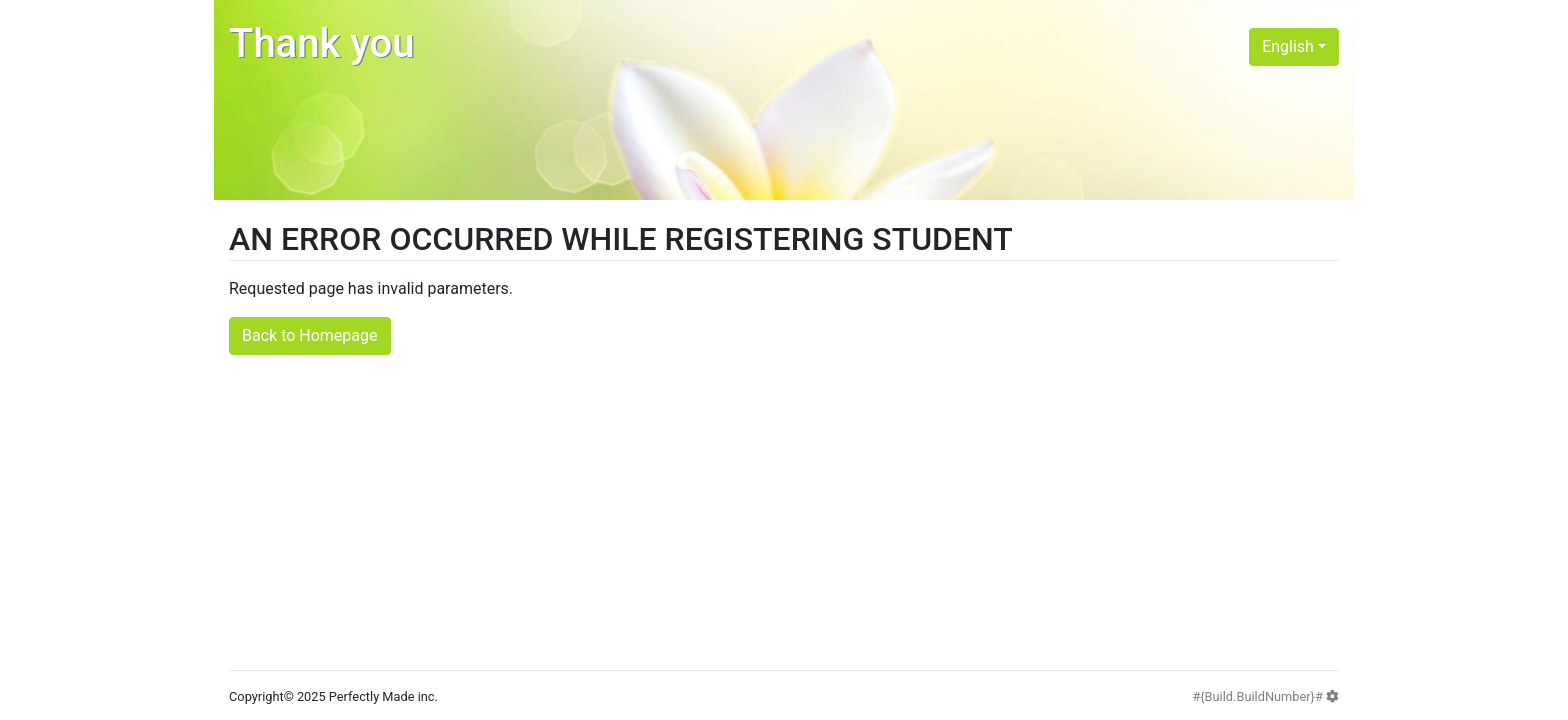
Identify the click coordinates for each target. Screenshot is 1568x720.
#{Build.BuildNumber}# (1265, 696)
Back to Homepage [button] (310, 335)
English (1288, 46)
